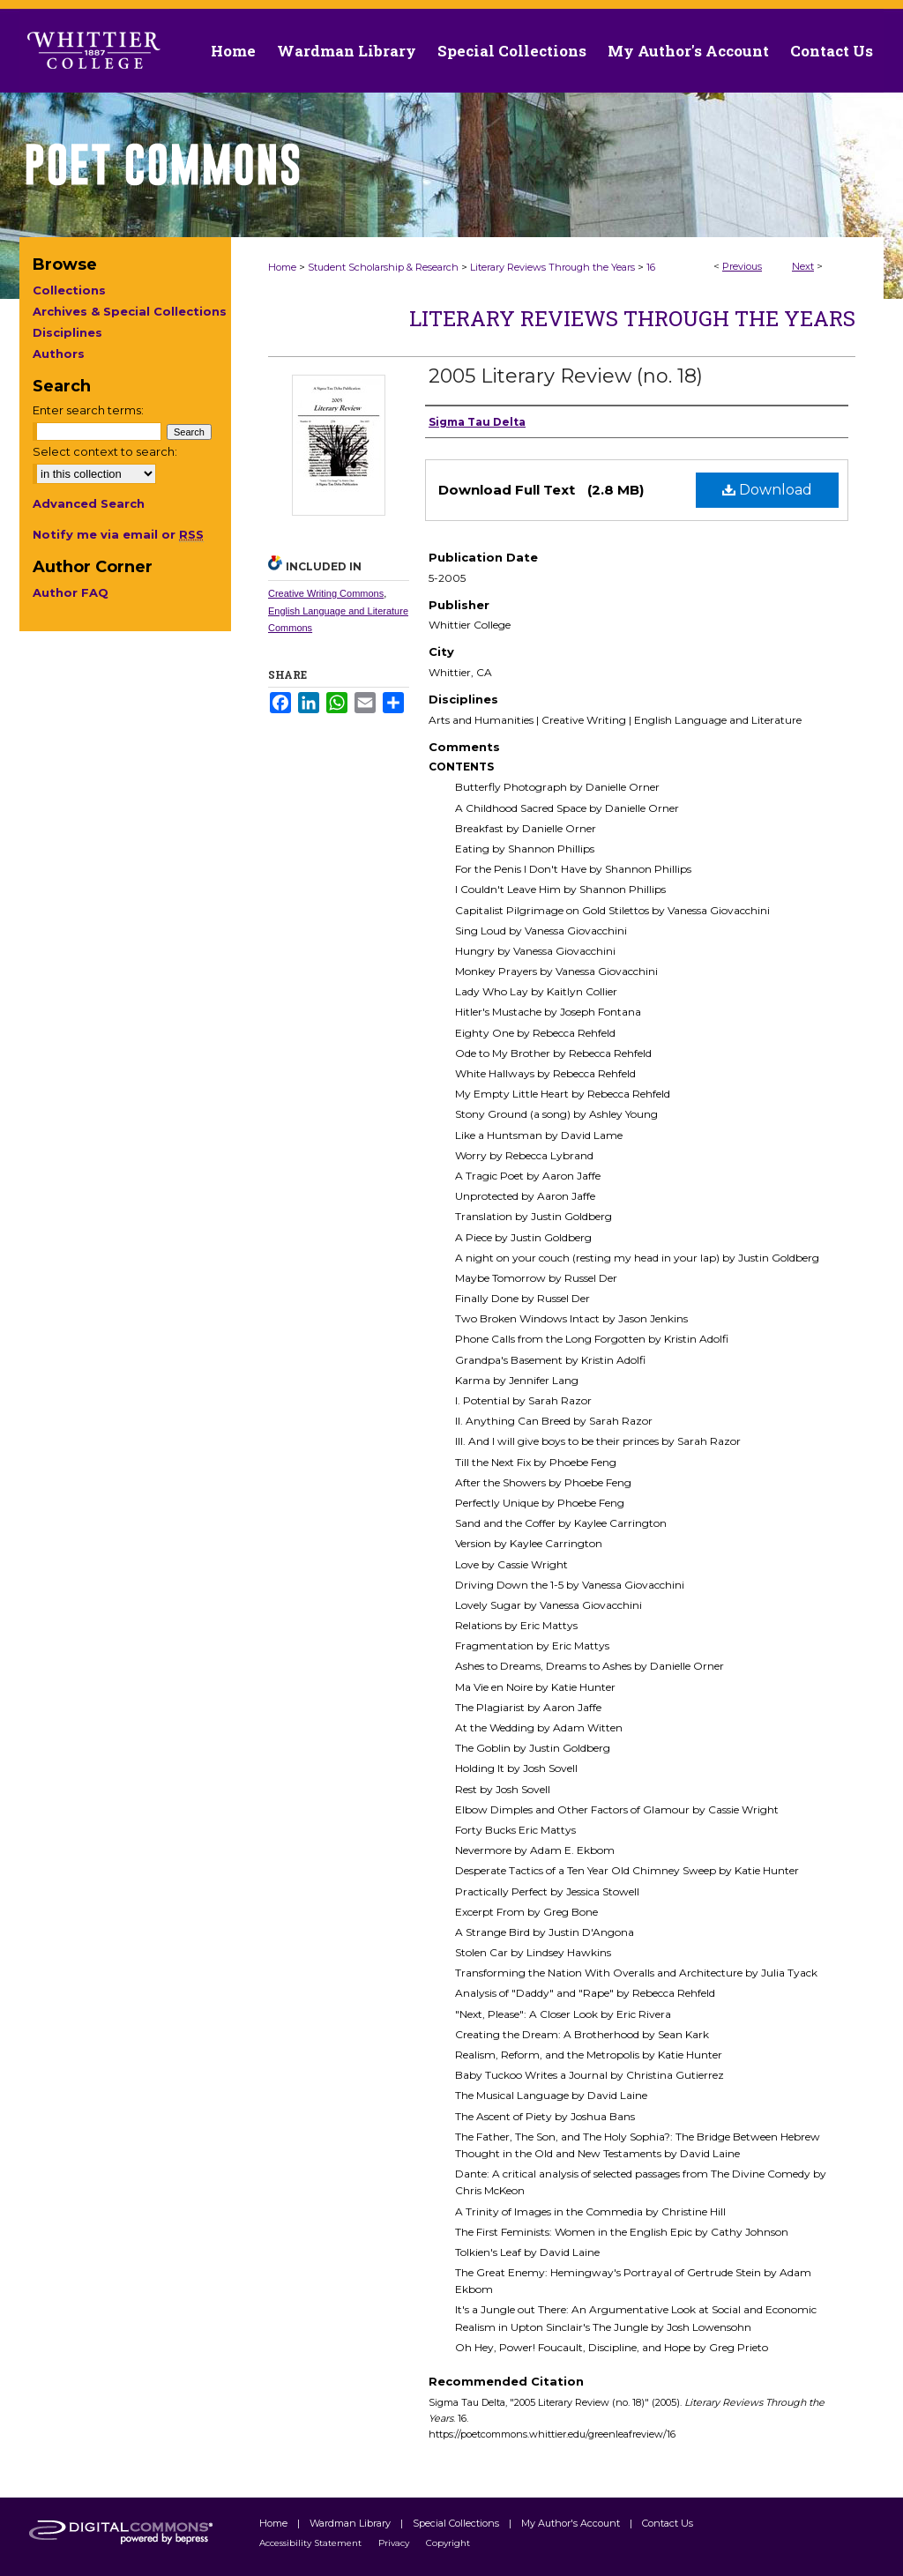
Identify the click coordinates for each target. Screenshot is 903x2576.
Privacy (395, 2543)
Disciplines (67, 332)
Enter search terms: (88, 410)
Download (767, 489)
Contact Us (831, 51)
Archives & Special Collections (130, 311)
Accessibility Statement (311, 2543)
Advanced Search (89, 503)
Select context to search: (105, 451)
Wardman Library (351, 2523)
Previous (742, 266)
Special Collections (457, 2523)
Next (803, 266)
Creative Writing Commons (326, 593)
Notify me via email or (118, 534)
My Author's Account (572, 2523)
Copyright (448, 2543)
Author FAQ (70, 592)
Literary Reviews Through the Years (552, 267)
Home (282, 267)
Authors (59, 353)
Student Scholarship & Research (383, 267)
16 (650, 267)
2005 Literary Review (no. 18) (566, 376)
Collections (69, 290)
